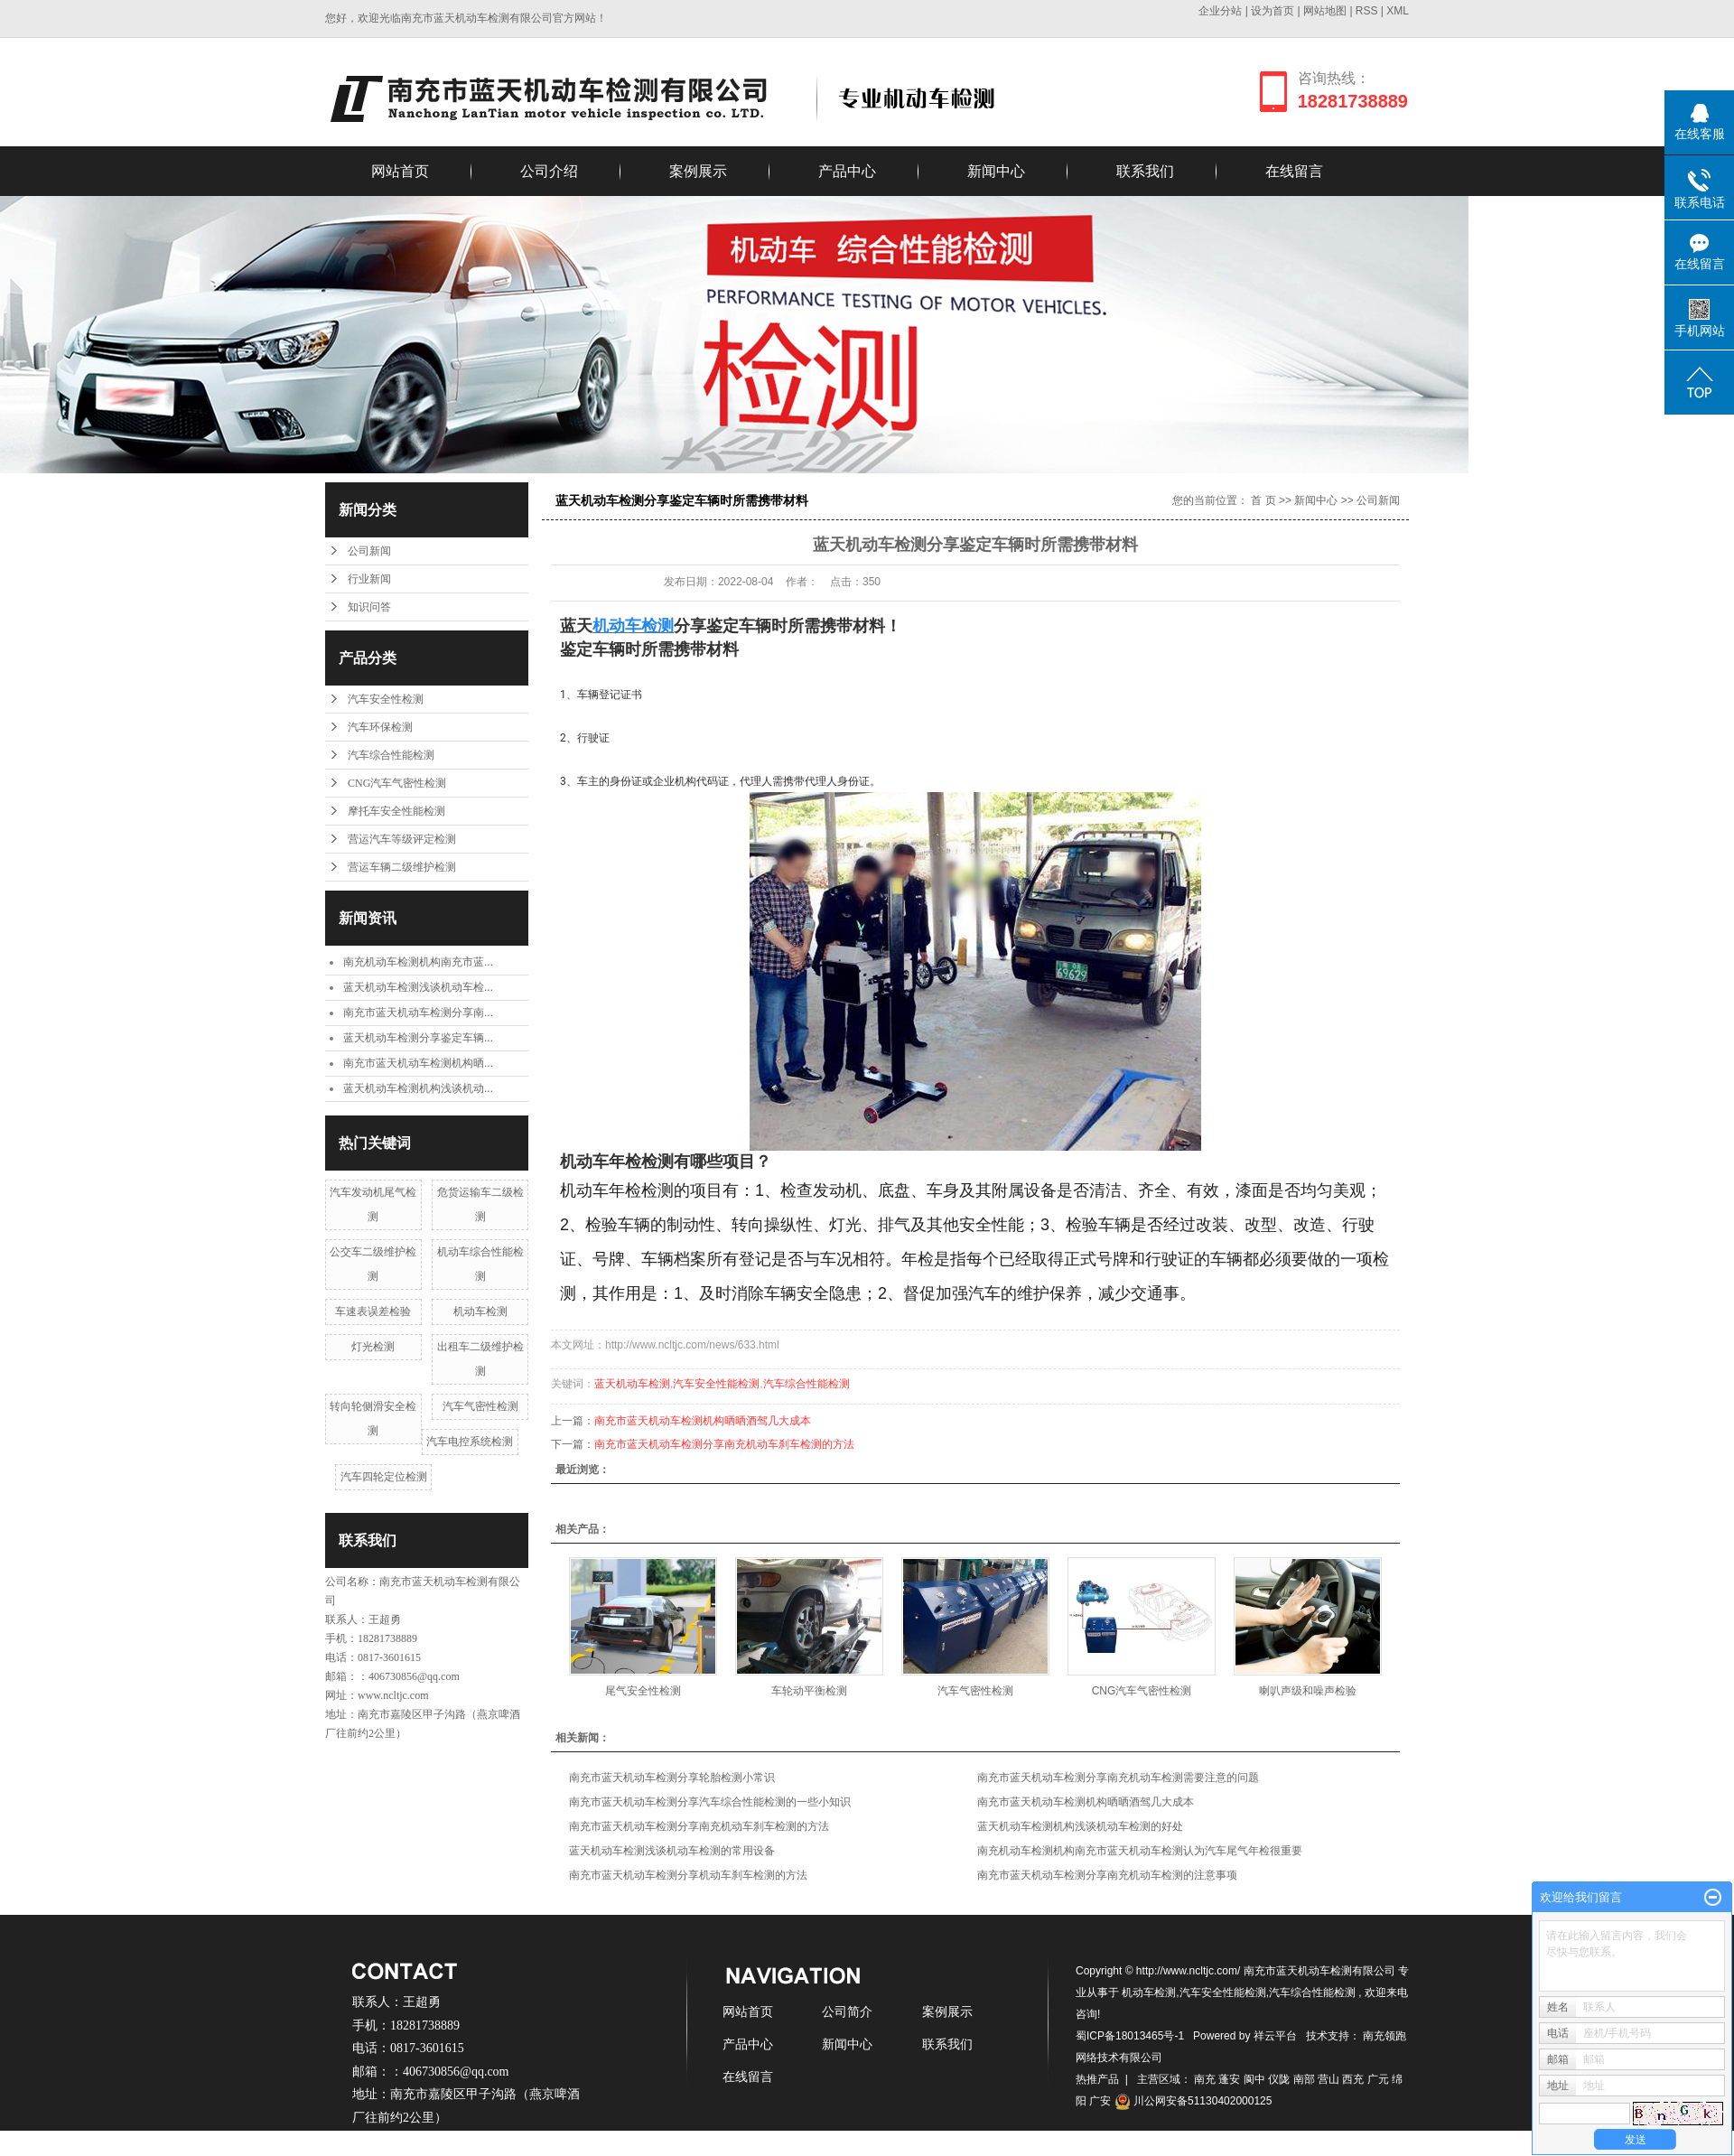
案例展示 (698, 171)
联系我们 (1145, 171)
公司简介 (847, 2011)
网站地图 (1326, 11)
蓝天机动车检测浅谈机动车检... (418, 987)
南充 (1205, 2079)
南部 (1304, 2079)
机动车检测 (480, 1311)
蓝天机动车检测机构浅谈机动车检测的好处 (1080, 1826)
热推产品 (1097, 2079)
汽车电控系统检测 (469, 1441)
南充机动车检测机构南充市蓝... (418, 962)
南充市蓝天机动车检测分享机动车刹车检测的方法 (688, 1875)
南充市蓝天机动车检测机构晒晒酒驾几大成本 (702, 1420)
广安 (1100, 2101)
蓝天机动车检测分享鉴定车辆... (418, 1037)
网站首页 (400, 171)
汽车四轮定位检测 (383, 1476)
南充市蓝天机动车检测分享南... (418, 1012)
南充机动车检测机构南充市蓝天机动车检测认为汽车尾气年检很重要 (1139, 1850)
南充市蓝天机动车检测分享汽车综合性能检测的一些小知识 (710, 1802)
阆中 (1254, 2079)
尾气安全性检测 (643, 1691)
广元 (1378, 2079)
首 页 (1263, 500)
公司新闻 (369, 551)
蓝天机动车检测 (632, 1383)
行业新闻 (369, 579)
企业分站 (1220, 11)
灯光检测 (373, 1346)
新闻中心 (996, 171)
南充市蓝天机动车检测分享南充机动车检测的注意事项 (1107, 1875)
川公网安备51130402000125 (1193, 2101)
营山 (1328, 2079)
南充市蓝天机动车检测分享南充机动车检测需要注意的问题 (1118, 1777)
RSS (1367, 11)
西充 (1353, 2079)
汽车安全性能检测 (716, 1383)
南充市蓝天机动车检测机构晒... (418, 1063)
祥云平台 (1275, 2036)
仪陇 (1279, 2079)
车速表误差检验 (373, 1311)
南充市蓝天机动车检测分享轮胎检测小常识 (672, 1777)
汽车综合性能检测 (391, 755)
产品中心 (847, 171)
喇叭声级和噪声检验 (1307, 1691)
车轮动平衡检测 (809, 1691)
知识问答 (369, 607)
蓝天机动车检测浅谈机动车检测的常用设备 (672, 1850)
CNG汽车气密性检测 (397, 783)
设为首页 (1272, 11)
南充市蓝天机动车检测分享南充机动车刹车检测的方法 (724, 1444)
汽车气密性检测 (480, 1406)
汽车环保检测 (380, 727)
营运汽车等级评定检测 (402, 839)
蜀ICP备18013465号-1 (1130, 2036)
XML (1397, 11)
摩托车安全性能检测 (396, 811)
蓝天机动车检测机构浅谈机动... (418, 1088)
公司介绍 (549, 171)
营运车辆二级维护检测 (402, 867)
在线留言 (1294, 171)
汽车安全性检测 (386, 699)
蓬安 (1229, 2079)
